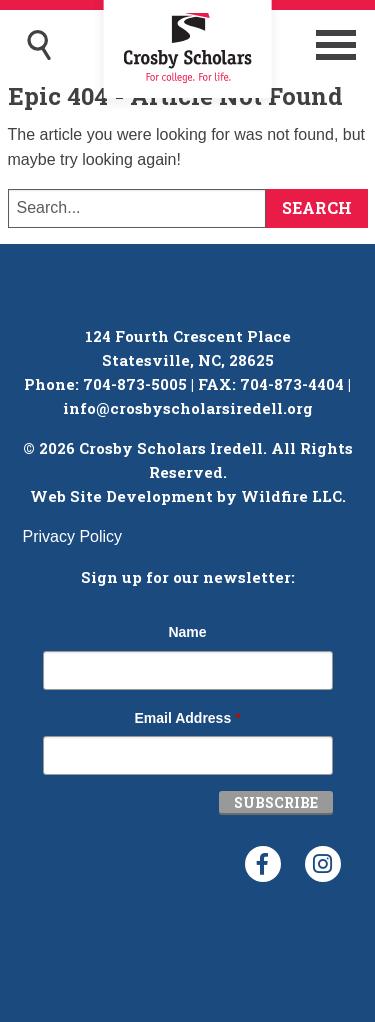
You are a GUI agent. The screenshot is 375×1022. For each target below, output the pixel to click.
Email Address (187, 718)
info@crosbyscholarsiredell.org (188, 408)
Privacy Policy (73, 536)
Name (187, 632)
